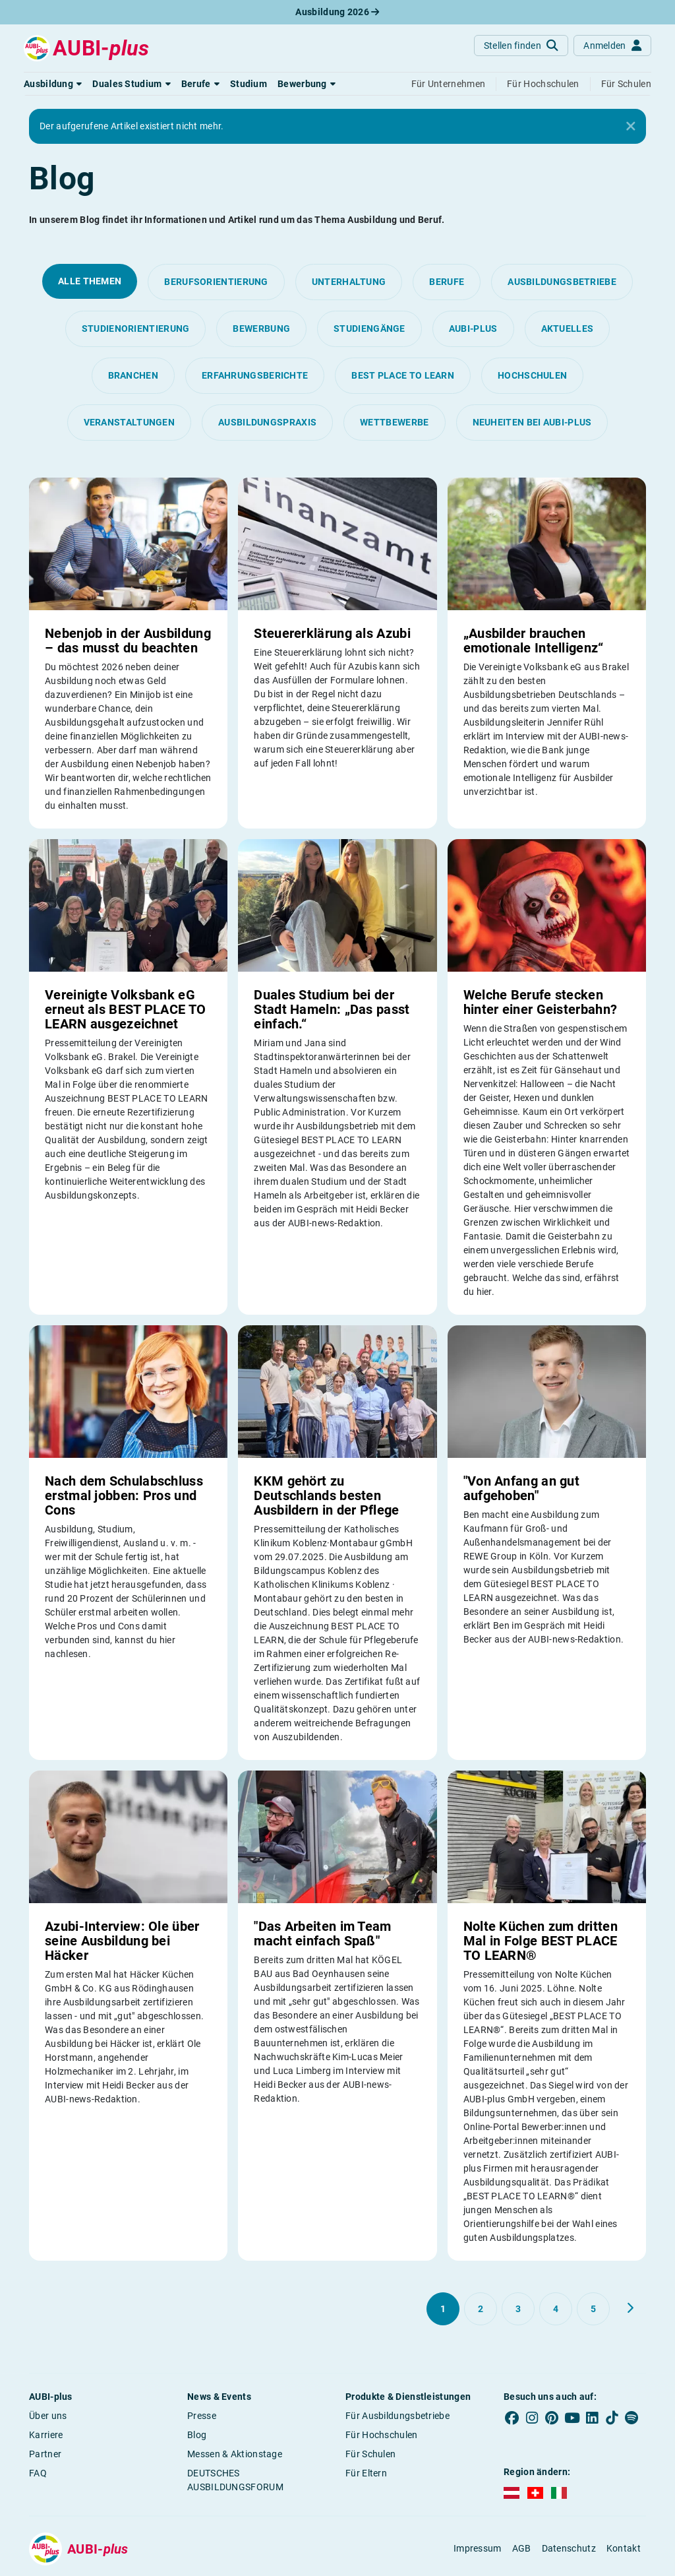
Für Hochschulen (381, 2435)
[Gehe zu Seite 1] (442, 2308)
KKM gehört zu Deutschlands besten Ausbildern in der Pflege (326, 1495)
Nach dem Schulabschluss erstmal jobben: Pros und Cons (124, 1495)
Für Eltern (366, 2473)
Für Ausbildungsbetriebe (397, 2415)
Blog (196, 2435)
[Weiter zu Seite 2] (630, 2308)
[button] (53, 83)
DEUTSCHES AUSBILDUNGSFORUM (235, 2480)
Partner (45, 2454)
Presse (201, 2415)
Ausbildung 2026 (337, 12)
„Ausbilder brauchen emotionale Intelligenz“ (533, 640)
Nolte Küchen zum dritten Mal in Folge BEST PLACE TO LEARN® (540, 1940)
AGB (521, 2548)
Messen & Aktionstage (234, 2454)
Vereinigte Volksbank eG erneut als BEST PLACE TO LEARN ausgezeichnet (125, 1009)
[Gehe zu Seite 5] (593, 2308)
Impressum (478, 2548)
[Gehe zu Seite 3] (518, 2308)
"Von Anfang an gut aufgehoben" (521, 1488)
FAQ (38, 2473)
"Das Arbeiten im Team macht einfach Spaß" (322, 1933)
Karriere (46, 2435)
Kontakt (623, 2548)
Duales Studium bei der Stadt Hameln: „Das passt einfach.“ (331, 1009)
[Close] (631, 126)
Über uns (48, 2415)
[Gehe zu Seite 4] (555, 2308)
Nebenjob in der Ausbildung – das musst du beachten (128, 640)
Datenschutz (569, 2548)
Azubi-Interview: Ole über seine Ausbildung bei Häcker (122, 1940)
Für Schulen (370, 2454)
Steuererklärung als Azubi (332, 633)
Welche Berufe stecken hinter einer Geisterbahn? (540, 1002)
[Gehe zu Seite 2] (480, 2308)
